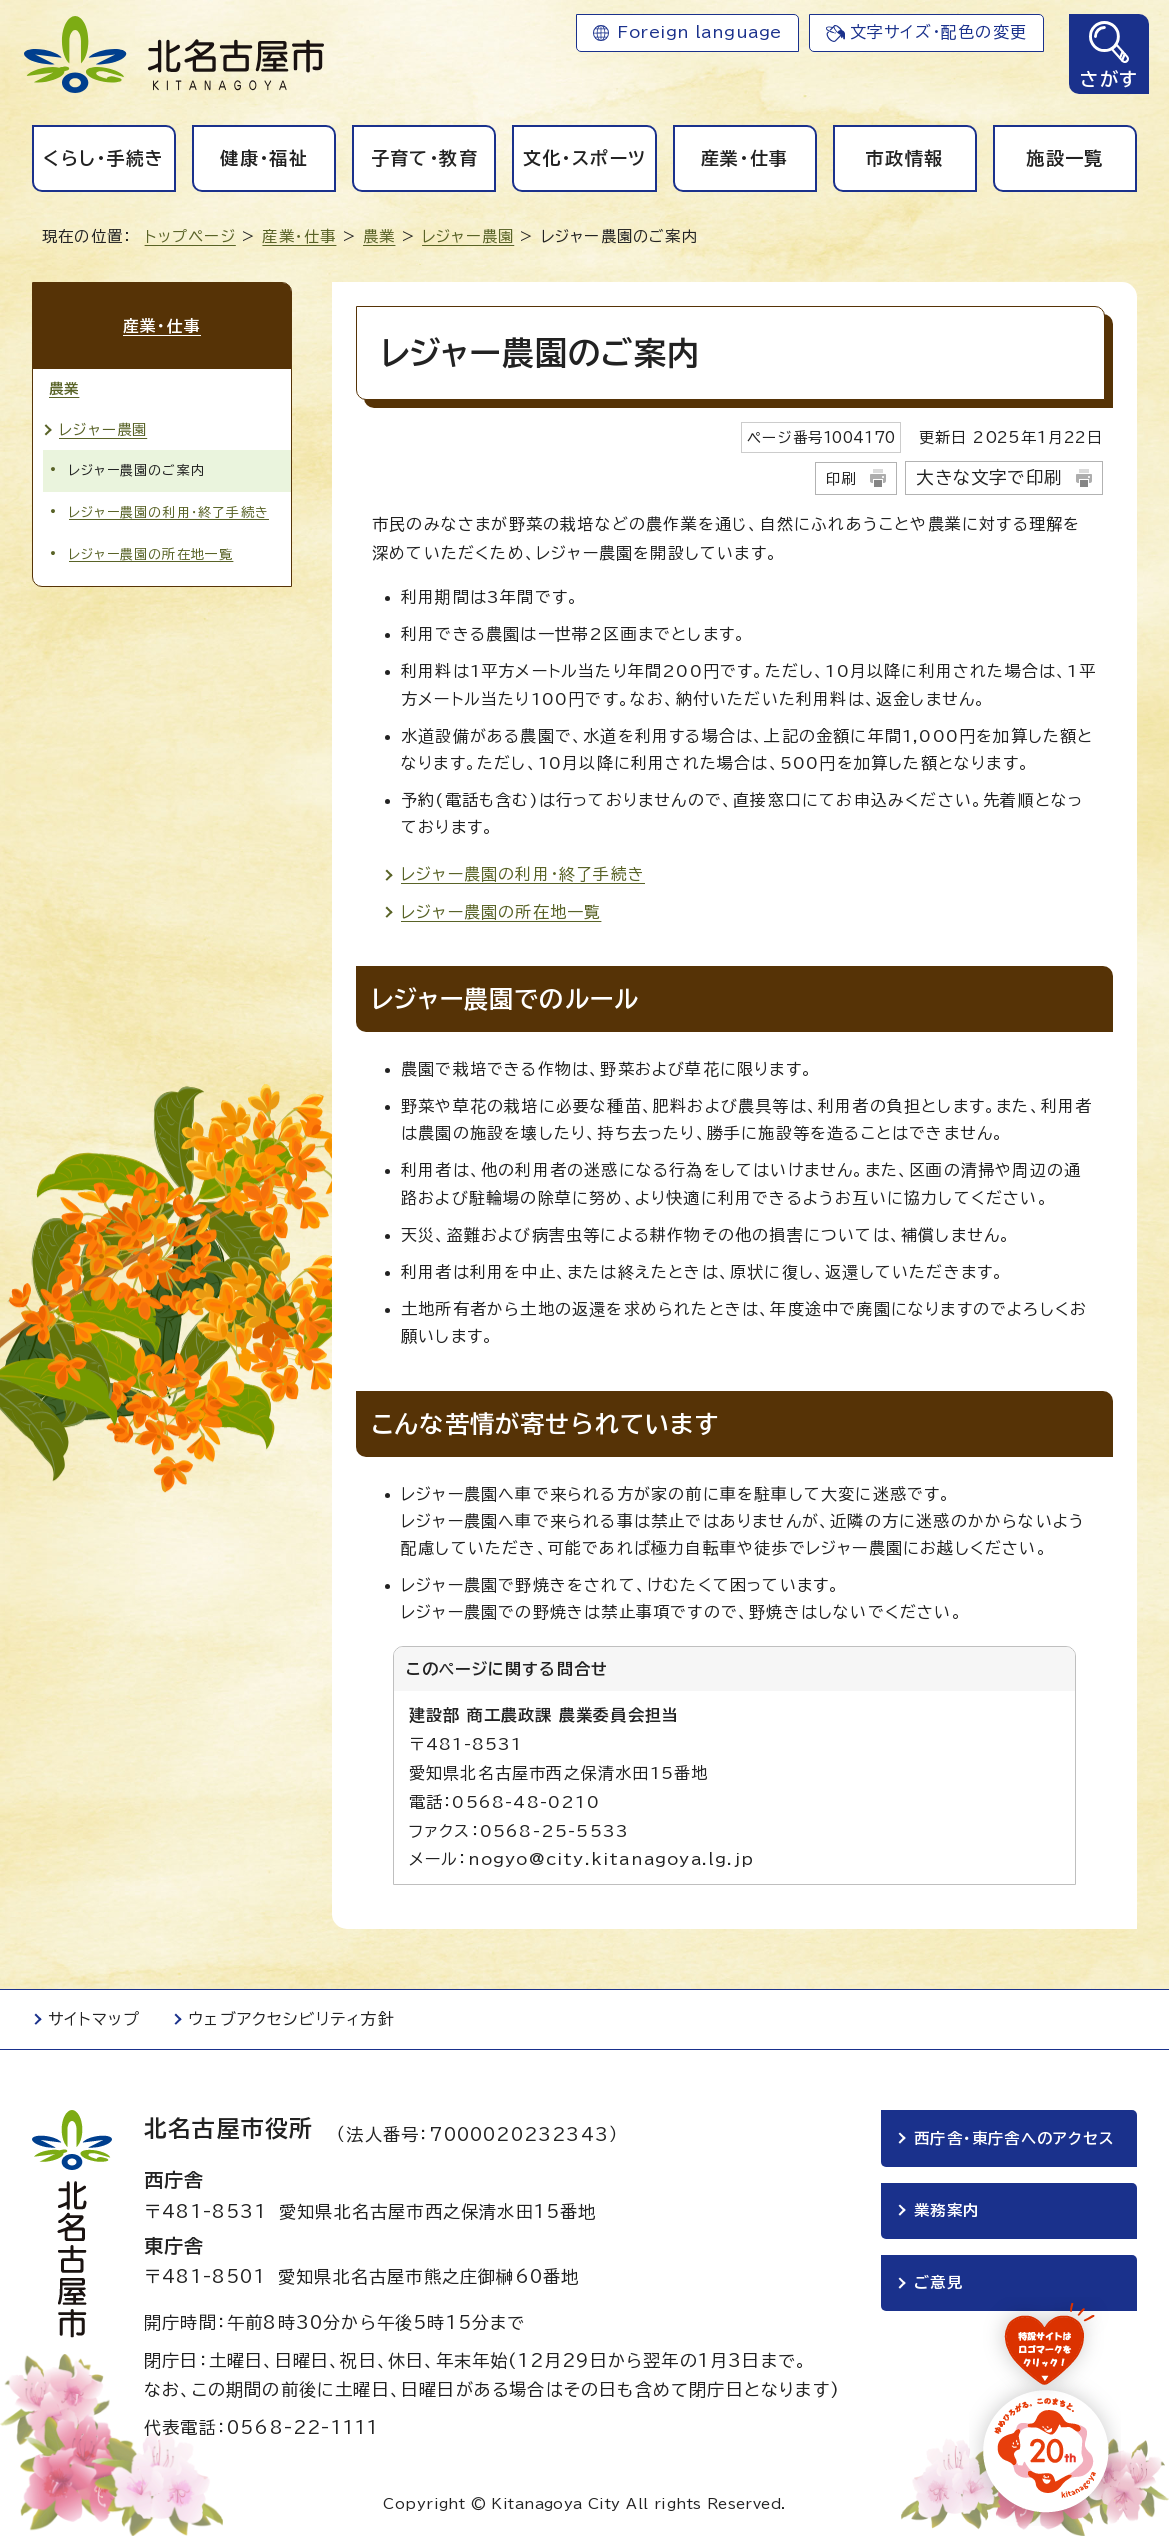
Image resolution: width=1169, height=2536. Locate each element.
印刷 (841, 478)
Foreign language (699, 32)
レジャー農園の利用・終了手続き (523, 874)
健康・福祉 (264, 158)
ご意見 (938, 2282)
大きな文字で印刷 (989, 477)
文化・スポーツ (584, 158)
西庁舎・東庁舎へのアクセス (1014, 2138)
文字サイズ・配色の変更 (938, 32)
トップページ (190, 236)
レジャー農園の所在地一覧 (501, 912)
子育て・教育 (424, 158)
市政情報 (904, 158)
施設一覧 (1064, 158)
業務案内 (946, 2210)
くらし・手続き (103, 158)
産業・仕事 (745, 158)
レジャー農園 (468, 236)
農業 (379, 236)
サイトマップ (94, 2019)
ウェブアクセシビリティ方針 (291, 2019)
